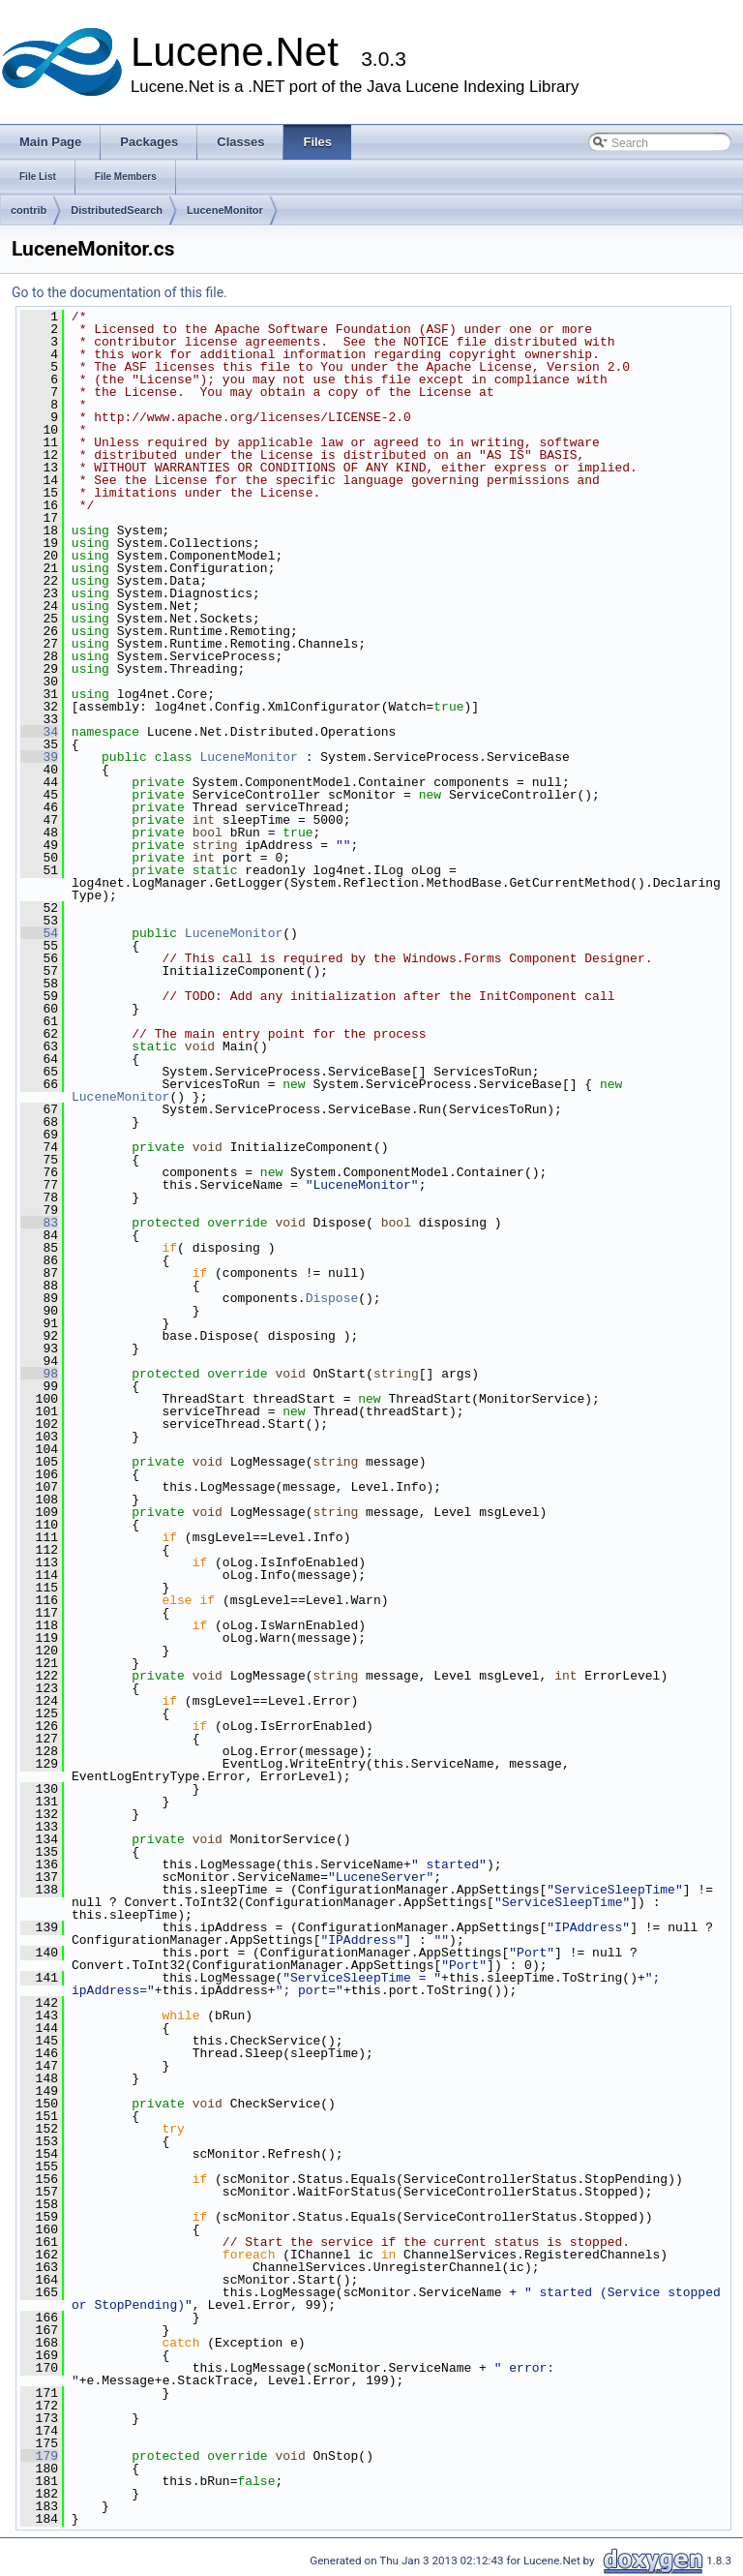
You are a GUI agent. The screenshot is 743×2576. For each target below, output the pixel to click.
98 (39, 1373)
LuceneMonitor (225, 210)
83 (39, 1222)
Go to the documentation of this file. (119, 292)
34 (39, 732)
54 (39, 933)
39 (39, 757)
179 (39, 2456)
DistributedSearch (117, 210)
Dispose (332, 1298)
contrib (28, 210)
